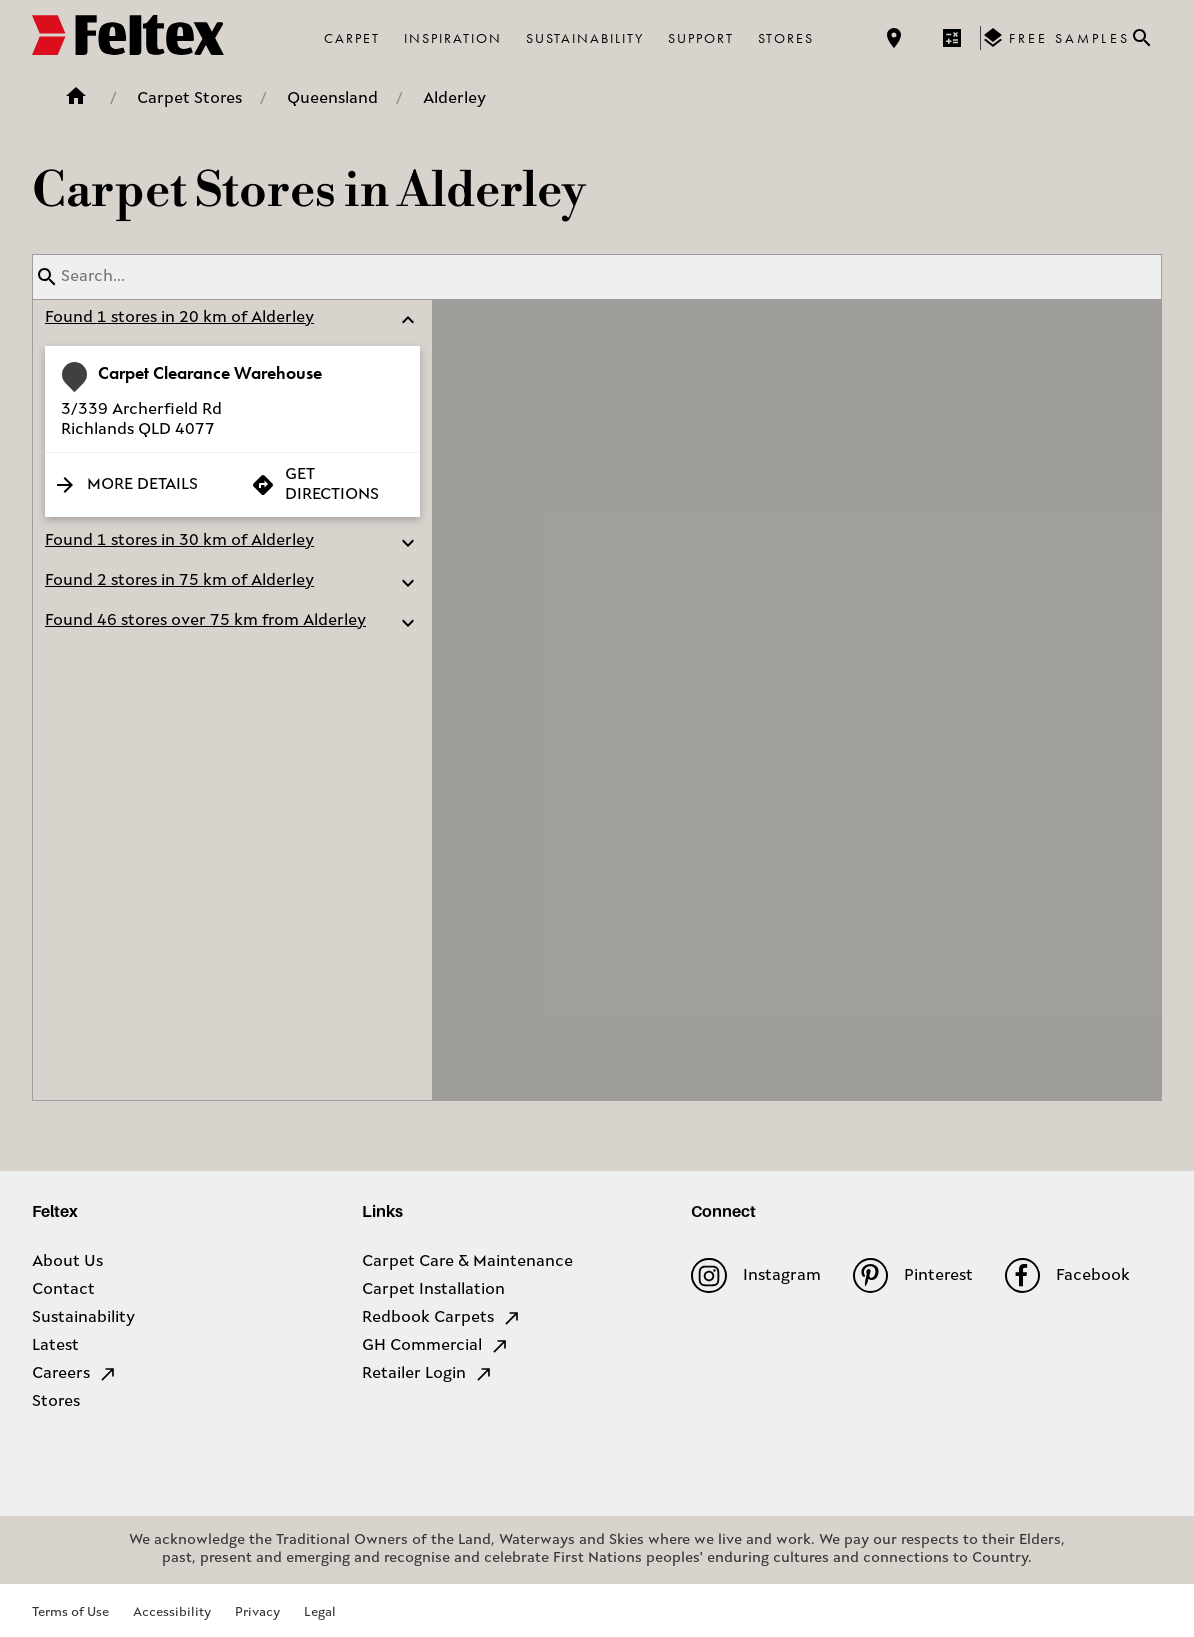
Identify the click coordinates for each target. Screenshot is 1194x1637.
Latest (55, 1346)
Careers (75, 1374)
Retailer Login (428, 1374)
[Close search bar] (1142, 38)
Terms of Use (70, 1612)
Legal (320, 1612)
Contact (63, 1290)
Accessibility (172, 1612)
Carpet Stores (189, 99)
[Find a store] (894, 38)
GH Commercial (436, 1346)
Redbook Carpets (442, 1318)
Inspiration (453, 38)
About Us (67, 1262)
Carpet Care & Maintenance (467, 1262)
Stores (786, 38)
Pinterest (913, 1275)
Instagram (755, 1275)
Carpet (352, 38)
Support (701, 38)
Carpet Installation (433, 1290)
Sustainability (585, 38)
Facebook (1067, 1275)
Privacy (257, 1612)
